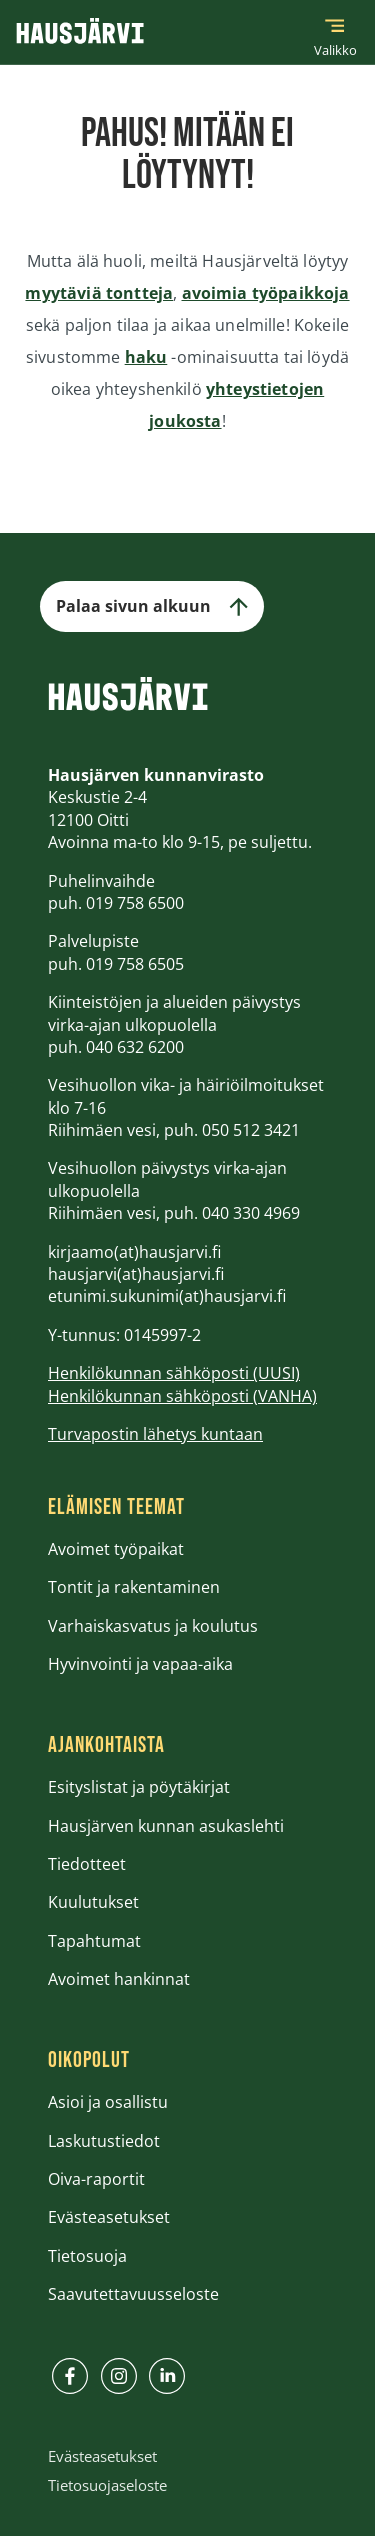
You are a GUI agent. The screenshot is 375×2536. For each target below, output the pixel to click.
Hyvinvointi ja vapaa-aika (140, 1664)
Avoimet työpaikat (116, 1549)
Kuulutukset (93, 1902)
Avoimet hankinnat (119, 1979)
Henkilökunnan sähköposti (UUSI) (174, 1373)
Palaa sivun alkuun (152, 606)
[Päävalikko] (335, 32)
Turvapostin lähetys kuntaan (155, 1434)
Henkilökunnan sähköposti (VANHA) (182, 1396)
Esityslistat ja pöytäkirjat (139, 1787)
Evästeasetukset (109, 2217)
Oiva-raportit (96, 2179)
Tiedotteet (87, 1864)
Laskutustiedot (104, 2141)
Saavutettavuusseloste (133, 2294)
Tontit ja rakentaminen (134, 1587)
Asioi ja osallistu (108, 2102)
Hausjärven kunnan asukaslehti (166, 1826)
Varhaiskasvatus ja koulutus (153, 1626)
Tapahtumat (94, 1941)
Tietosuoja (87, 2256)
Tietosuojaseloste (107, 2485)
